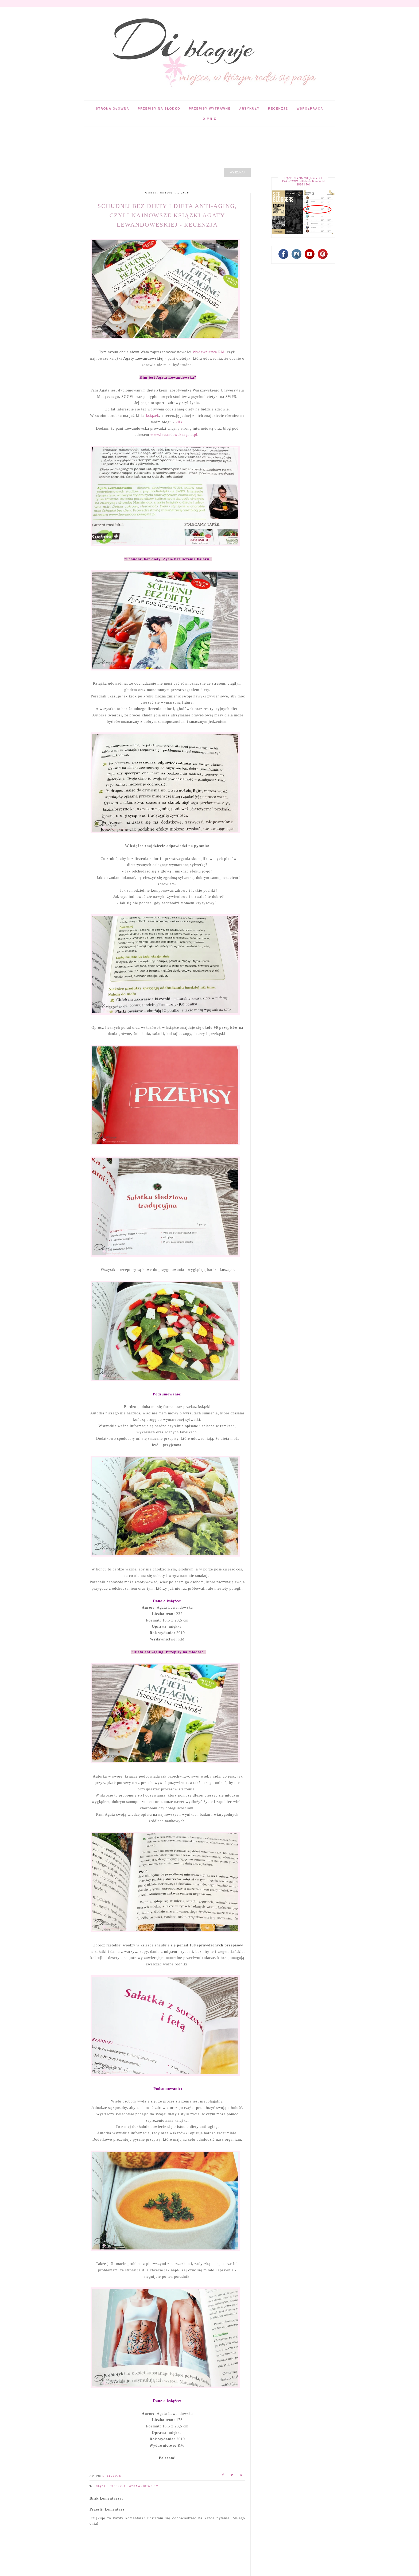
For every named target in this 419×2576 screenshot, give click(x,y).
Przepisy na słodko (159, 108)
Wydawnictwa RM (208, 352)
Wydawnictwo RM (144, 2486)
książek (152, 416)
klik (179, 422)
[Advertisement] (181, 138)
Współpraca (310, 108)
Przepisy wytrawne (210, 108)
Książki (101, 2486)
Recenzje (278, 108)
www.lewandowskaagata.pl (173, 435)
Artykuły (249, 108)
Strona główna (112, 108)
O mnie (209, 118)
